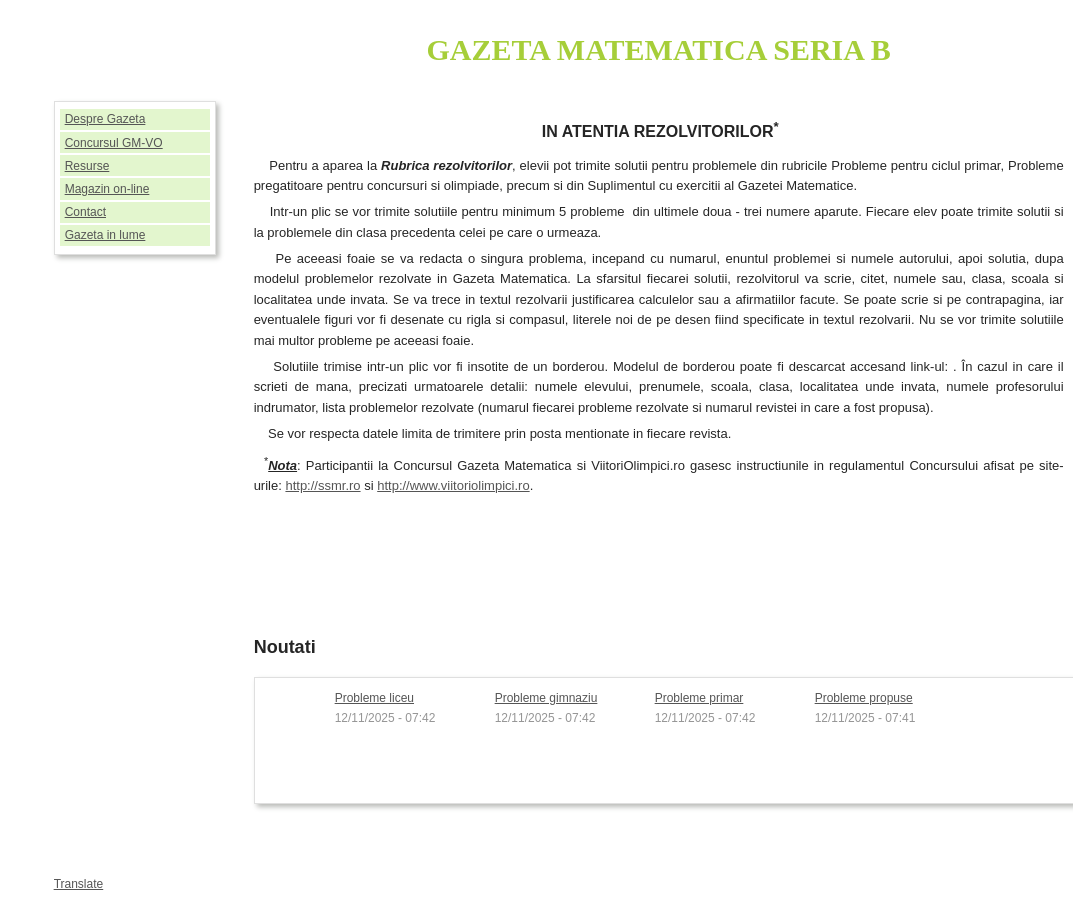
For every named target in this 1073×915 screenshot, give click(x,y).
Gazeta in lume (105, 235)
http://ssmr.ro (322, 485)
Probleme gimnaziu (546, 698)
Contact (85, 212)
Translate (79, 884)
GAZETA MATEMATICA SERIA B (659, 49)
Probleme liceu (374, 698)
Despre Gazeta (105, 119)
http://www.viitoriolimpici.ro (453, 485)
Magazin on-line (107, 189)
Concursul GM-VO (114, 143)
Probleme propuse (864, 698)
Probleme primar (699, 698)
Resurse (87, 166)
